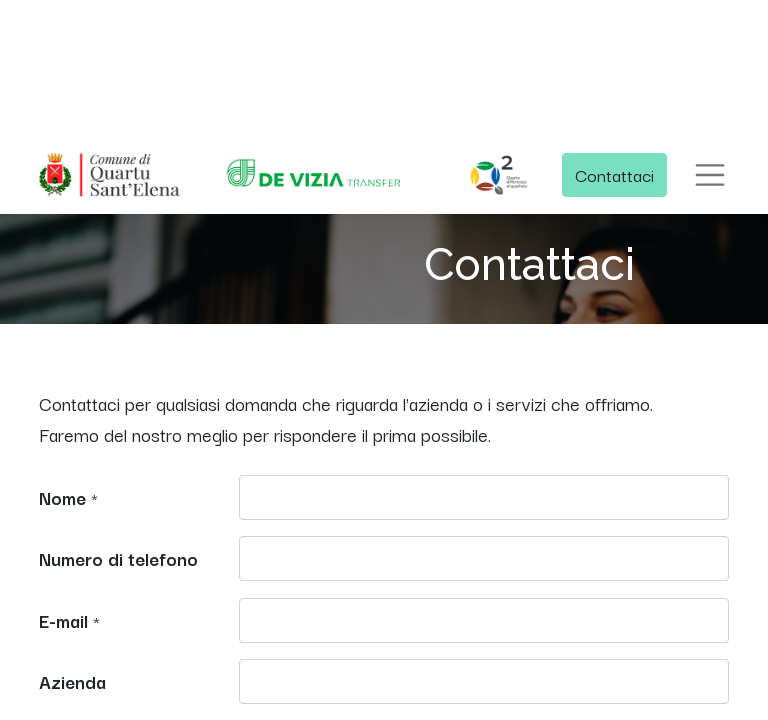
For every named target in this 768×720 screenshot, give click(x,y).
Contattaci (614, 174)
